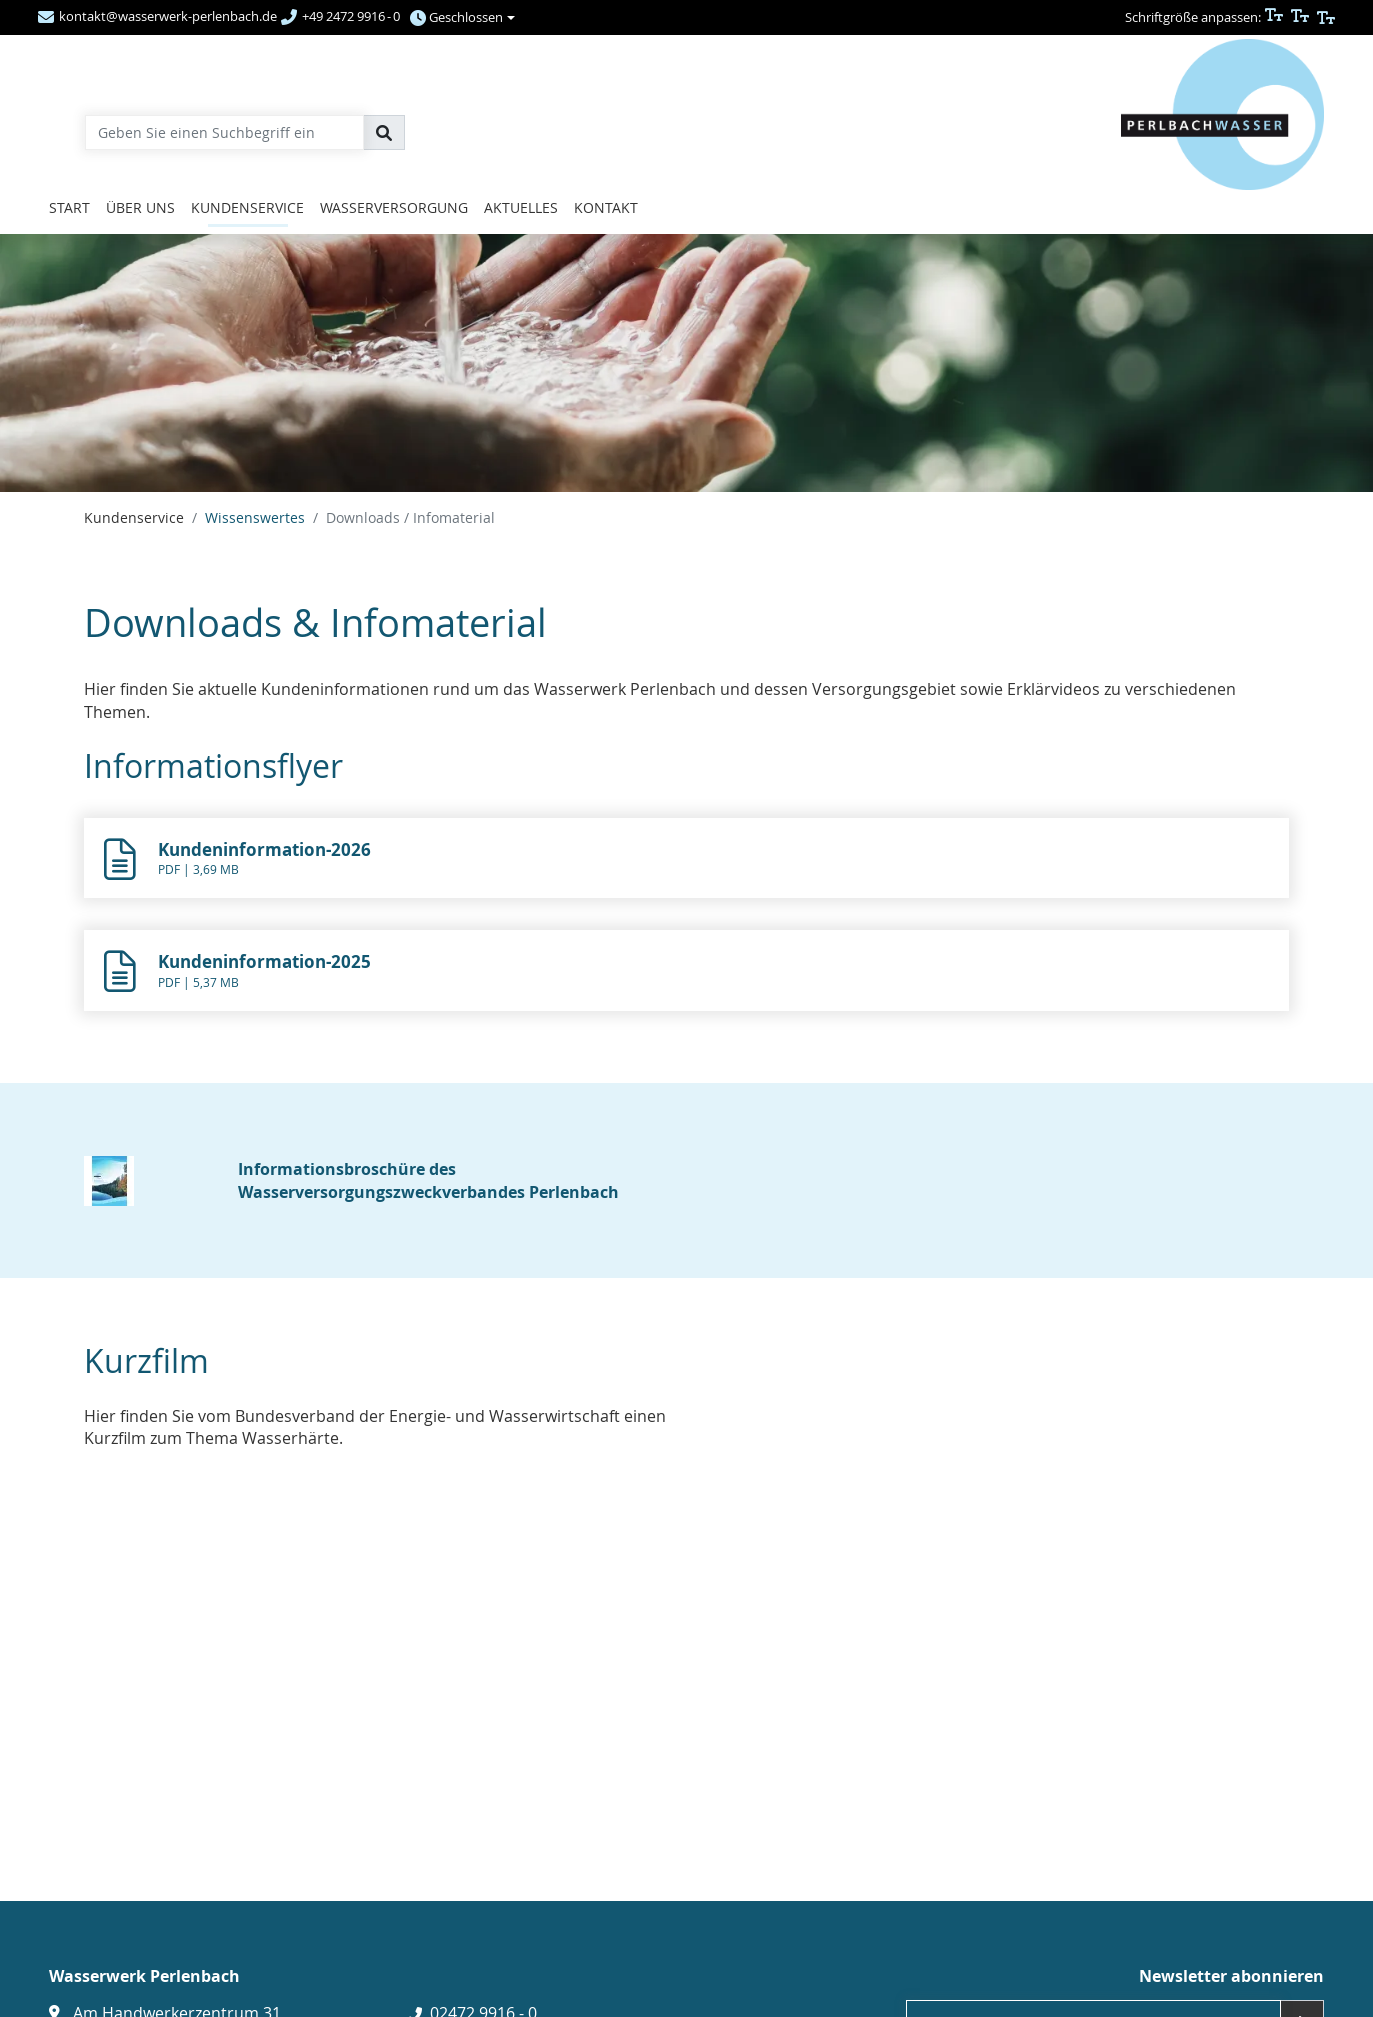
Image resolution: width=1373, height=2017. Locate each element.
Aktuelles (521, 207)
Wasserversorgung (394, 207)
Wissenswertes (255, 517)
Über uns (140, 207)
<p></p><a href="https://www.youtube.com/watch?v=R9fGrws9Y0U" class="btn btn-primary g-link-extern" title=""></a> (378, 1635)
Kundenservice (247, 207)
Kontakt (606, 207)
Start (69, 207)
